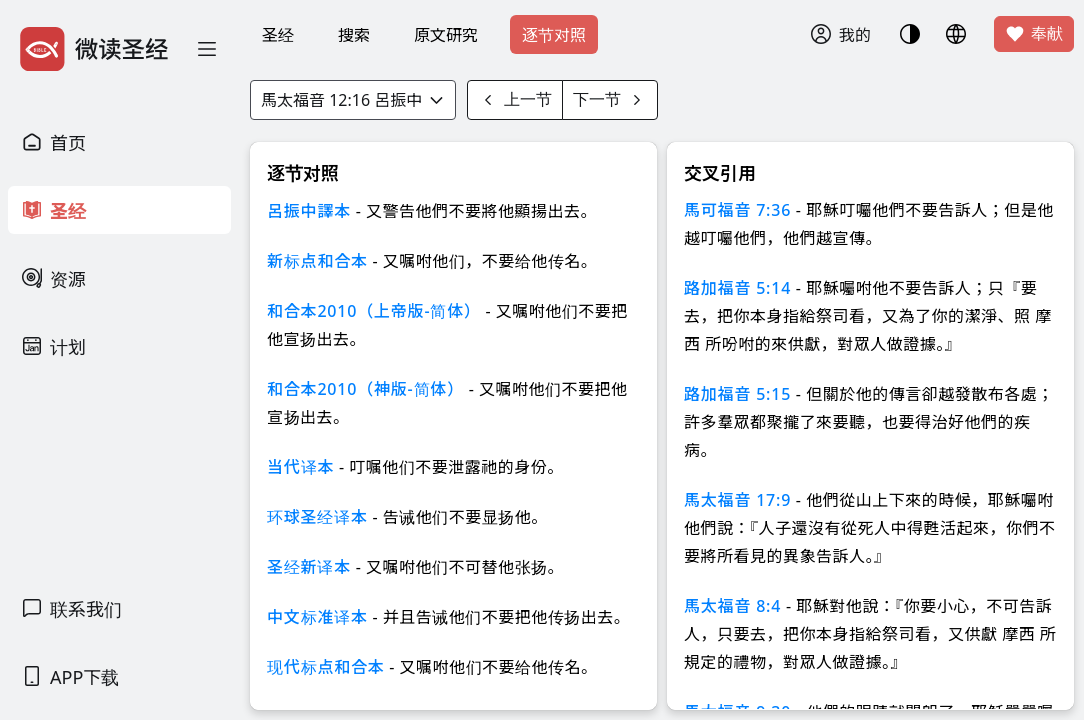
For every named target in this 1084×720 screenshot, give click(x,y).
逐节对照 (554, 35)
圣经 (278, 35)
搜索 (354, 35)
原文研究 (446, 35)
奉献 (1034, 34)
